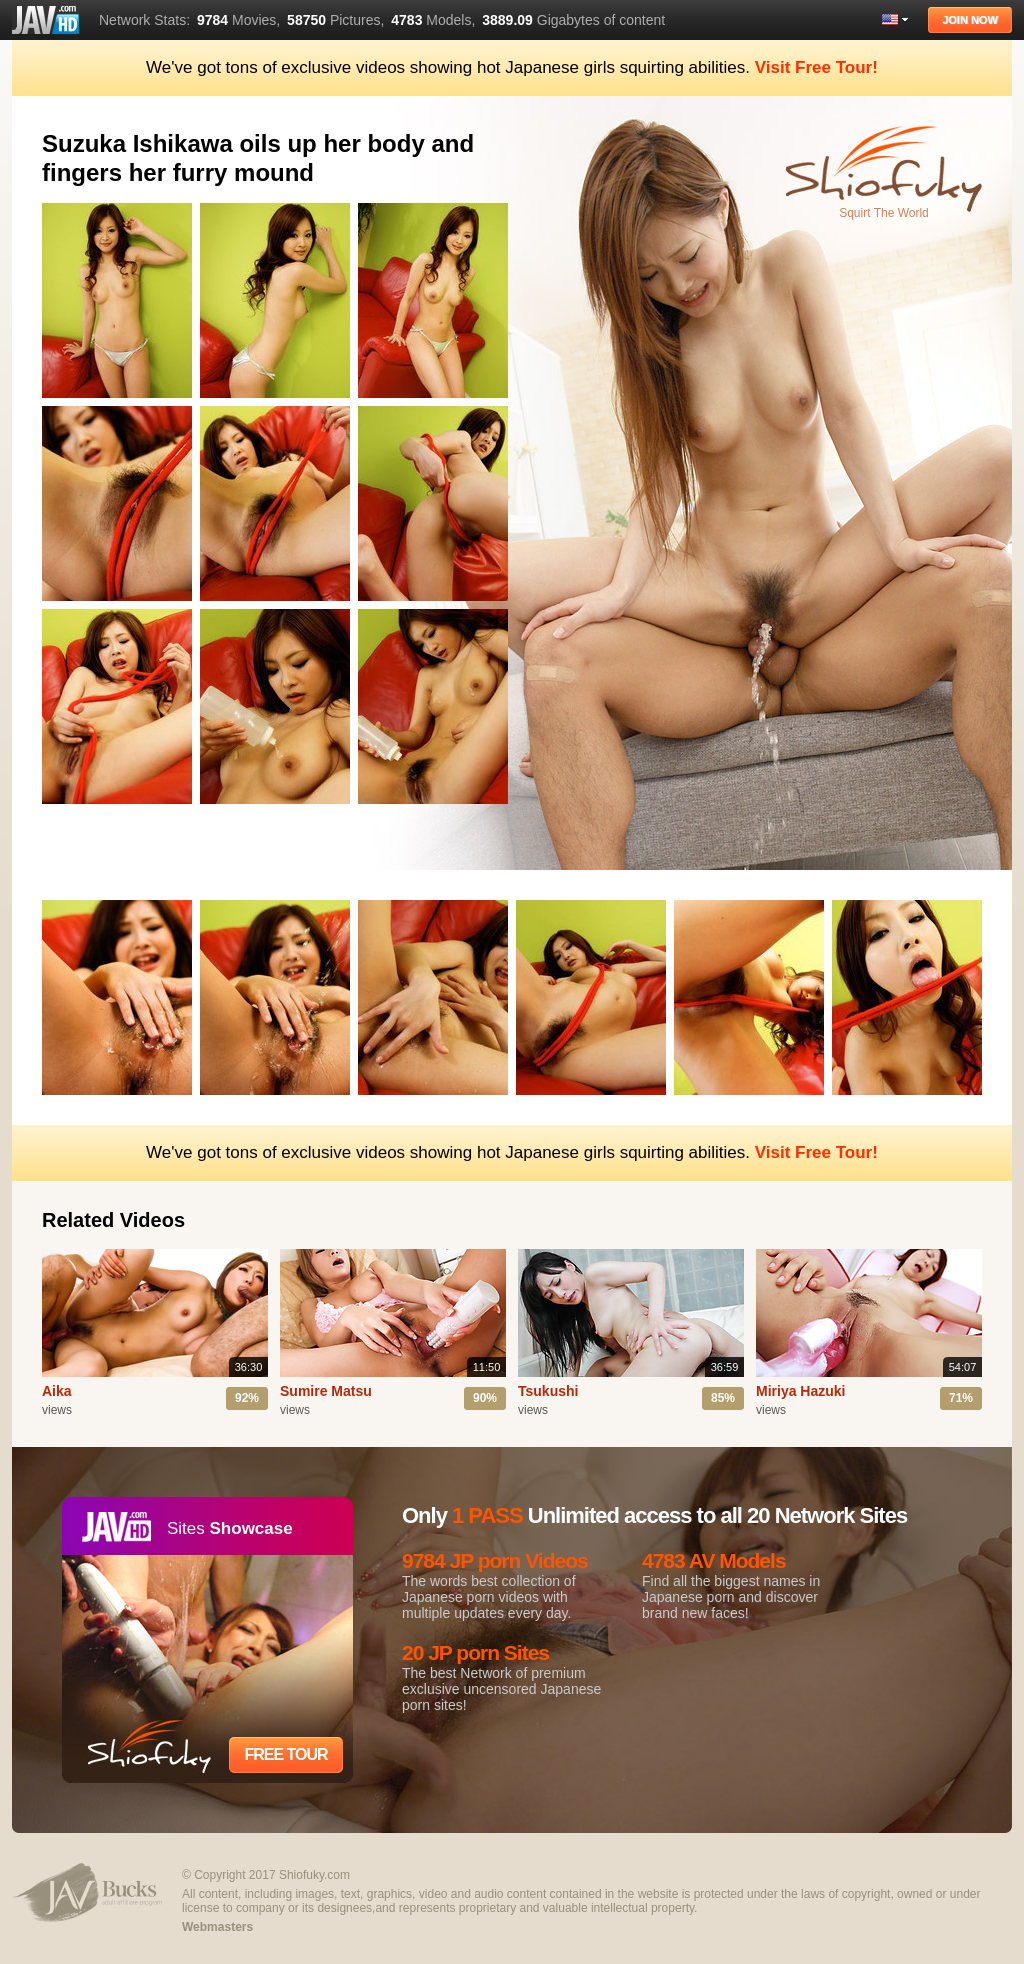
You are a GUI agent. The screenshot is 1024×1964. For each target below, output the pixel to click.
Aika (57, 1391)
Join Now (970, 20)
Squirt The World (884, 213)
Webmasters (217, 1927)
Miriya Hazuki (800, 1391)
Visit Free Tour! (816, 67)
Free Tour (285, 1754)
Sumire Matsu (326, 1391)
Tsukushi (548, 1391)
